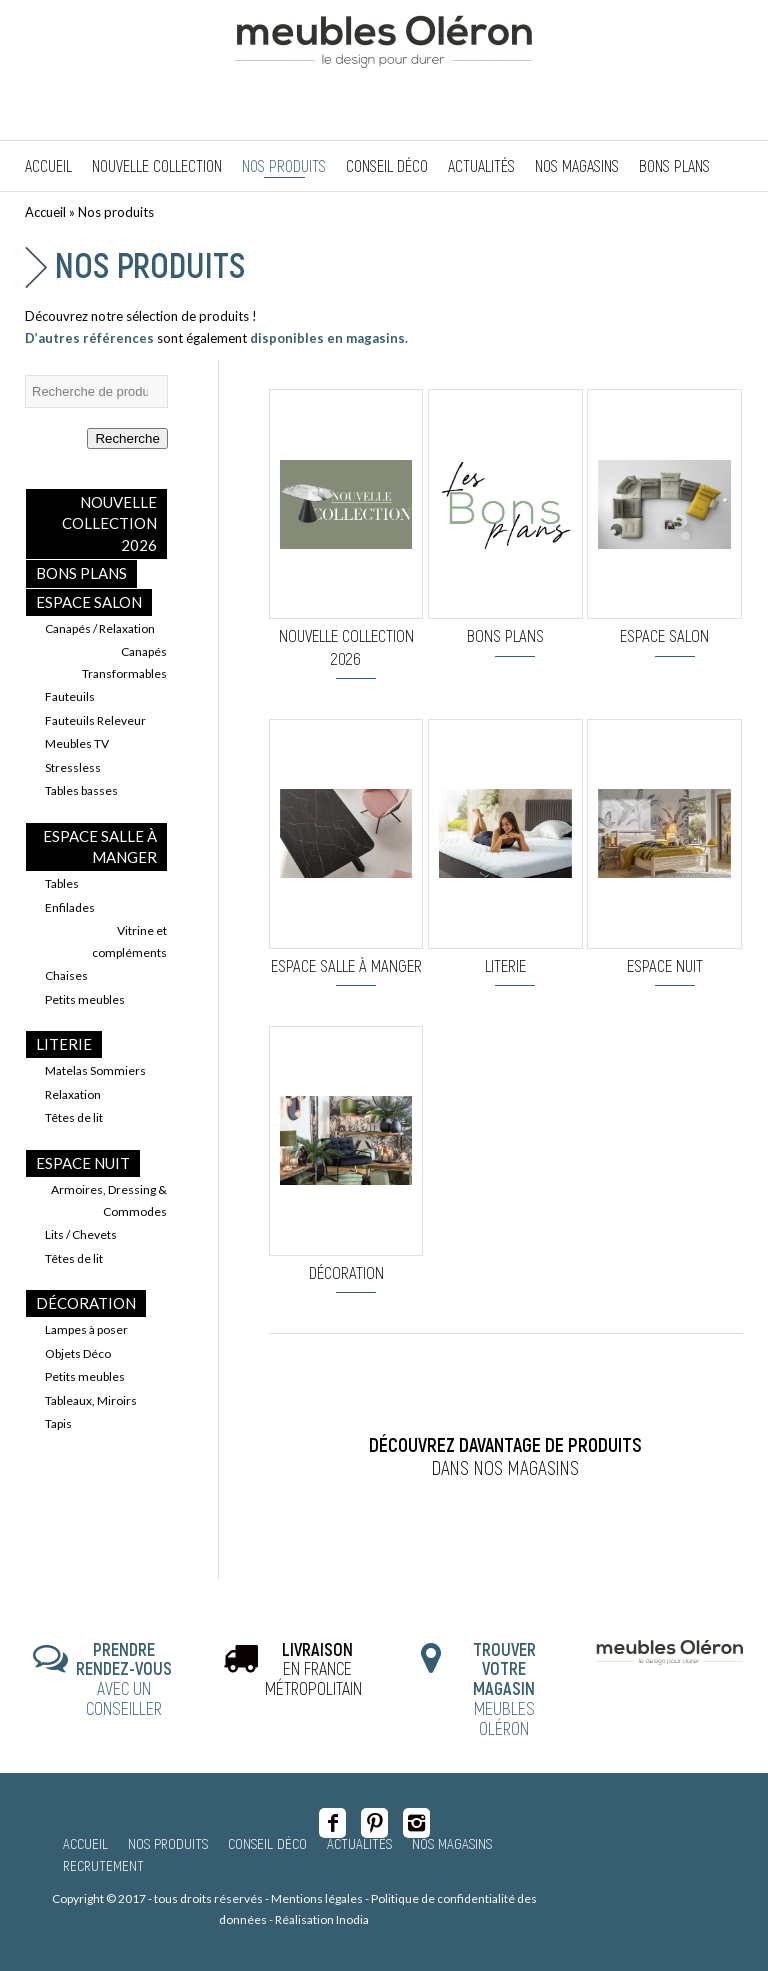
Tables (62, 883)
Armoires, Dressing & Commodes (109, 1200)
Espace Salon (89, 602)
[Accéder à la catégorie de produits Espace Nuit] (664, 852)
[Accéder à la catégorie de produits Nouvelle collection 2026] (346, 533)
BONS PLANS (81, 573)
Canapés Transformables (124, 662)
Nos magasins (452, 1843)
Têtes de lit (74, 1117)
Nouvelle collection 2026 (109, 523)
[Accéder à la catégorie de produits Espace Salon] (664, 522)
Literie (64, 1044)
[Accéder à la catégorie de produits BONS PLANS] (505, 522)
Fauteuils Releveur (95, 720)
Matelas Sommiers (95, 1070)
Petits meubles (85, 999)
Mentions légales (317, 1898)
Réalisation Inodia (322, 1919)
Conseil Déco (267, 1843)
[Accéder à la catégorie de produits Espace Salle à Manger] (346, 852)
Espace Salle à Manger (100, 846)
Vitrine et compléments (129, 941)
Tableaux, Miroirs (91, 1400)
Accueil (45, 212)
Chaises (66, 975)
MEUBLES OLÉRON (504, 1688)
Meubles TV (77, 743)
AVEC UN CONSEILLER (124, 1678)
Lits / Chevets (81, 1234)
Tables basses (81, 790)
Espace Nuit (83, 1163)
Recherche (127, 438)
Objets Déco (78, 1353)
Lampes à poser (86, 1329)
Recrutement (103, 1865)
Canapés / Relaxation (100, 628)
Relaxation (73, 1094)
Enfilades (70, 907)
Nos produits (150, 264)
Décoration (86, 1303)
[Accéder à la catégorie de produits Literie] (505, 852)
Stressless (73, 767)
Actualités (359, 1843)
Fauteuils (70, 696)
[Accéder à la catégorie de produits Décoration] (346, 1159)
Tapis (58, 1423)
